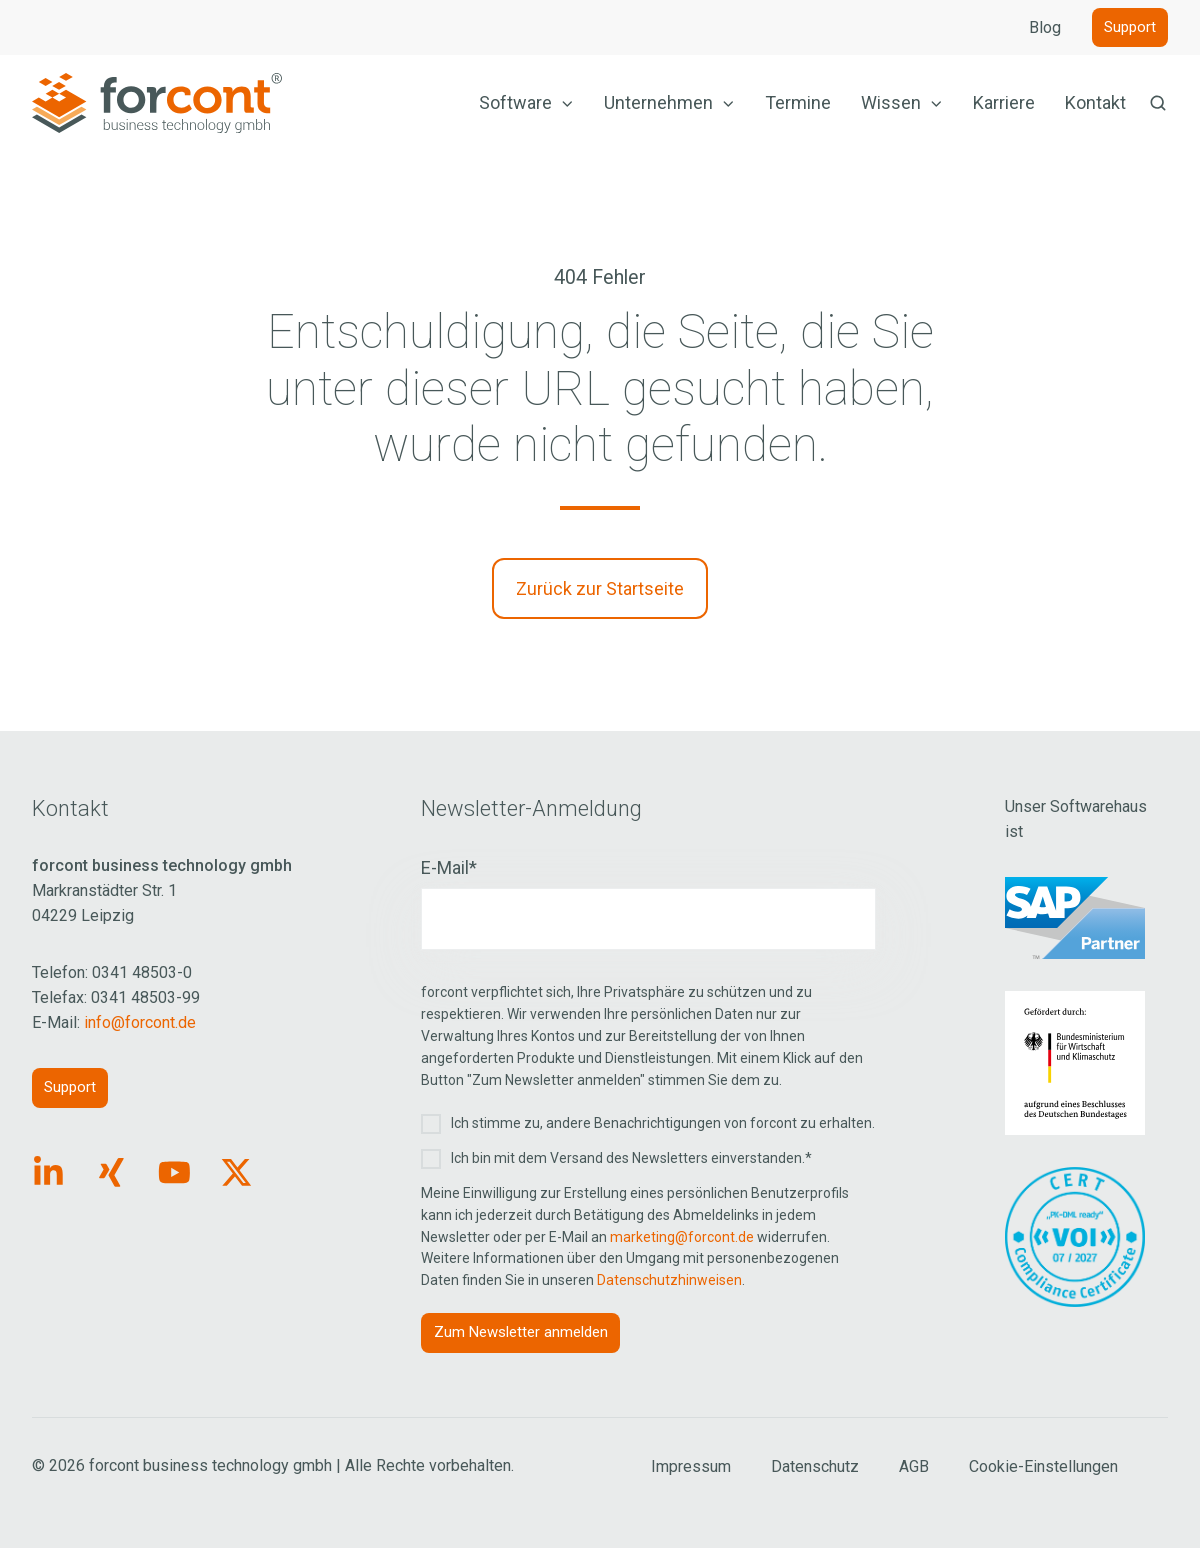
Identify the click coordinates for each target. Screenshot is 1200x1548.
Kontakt (1095, 102)
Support (1130, 27)
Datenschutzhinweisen (669, 1280)
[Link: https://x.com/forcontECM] (236, 1172)
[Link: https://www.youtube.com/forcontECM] (174, 1172)
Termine (798, 102)
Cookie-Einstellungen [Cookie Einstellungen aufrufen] (1043, 1466)
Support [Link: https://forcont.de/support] (70, 1087)
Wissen (891, 102)
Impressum (691, 1466)
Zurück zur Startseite (600, 588)
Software (515, 102)
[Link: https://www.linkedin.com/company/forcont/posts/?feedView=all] (48, 1172)
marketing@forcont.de (682, 1237)
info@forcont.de (140, 1022)
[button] (1158, 103)
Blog (1045, 27)
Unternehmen (658, 102)
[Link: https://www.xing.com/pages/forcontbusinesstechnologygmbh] (111, 1172)
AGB (914, 1466)
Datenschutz (815, 1466)
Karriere (1004, 102)
